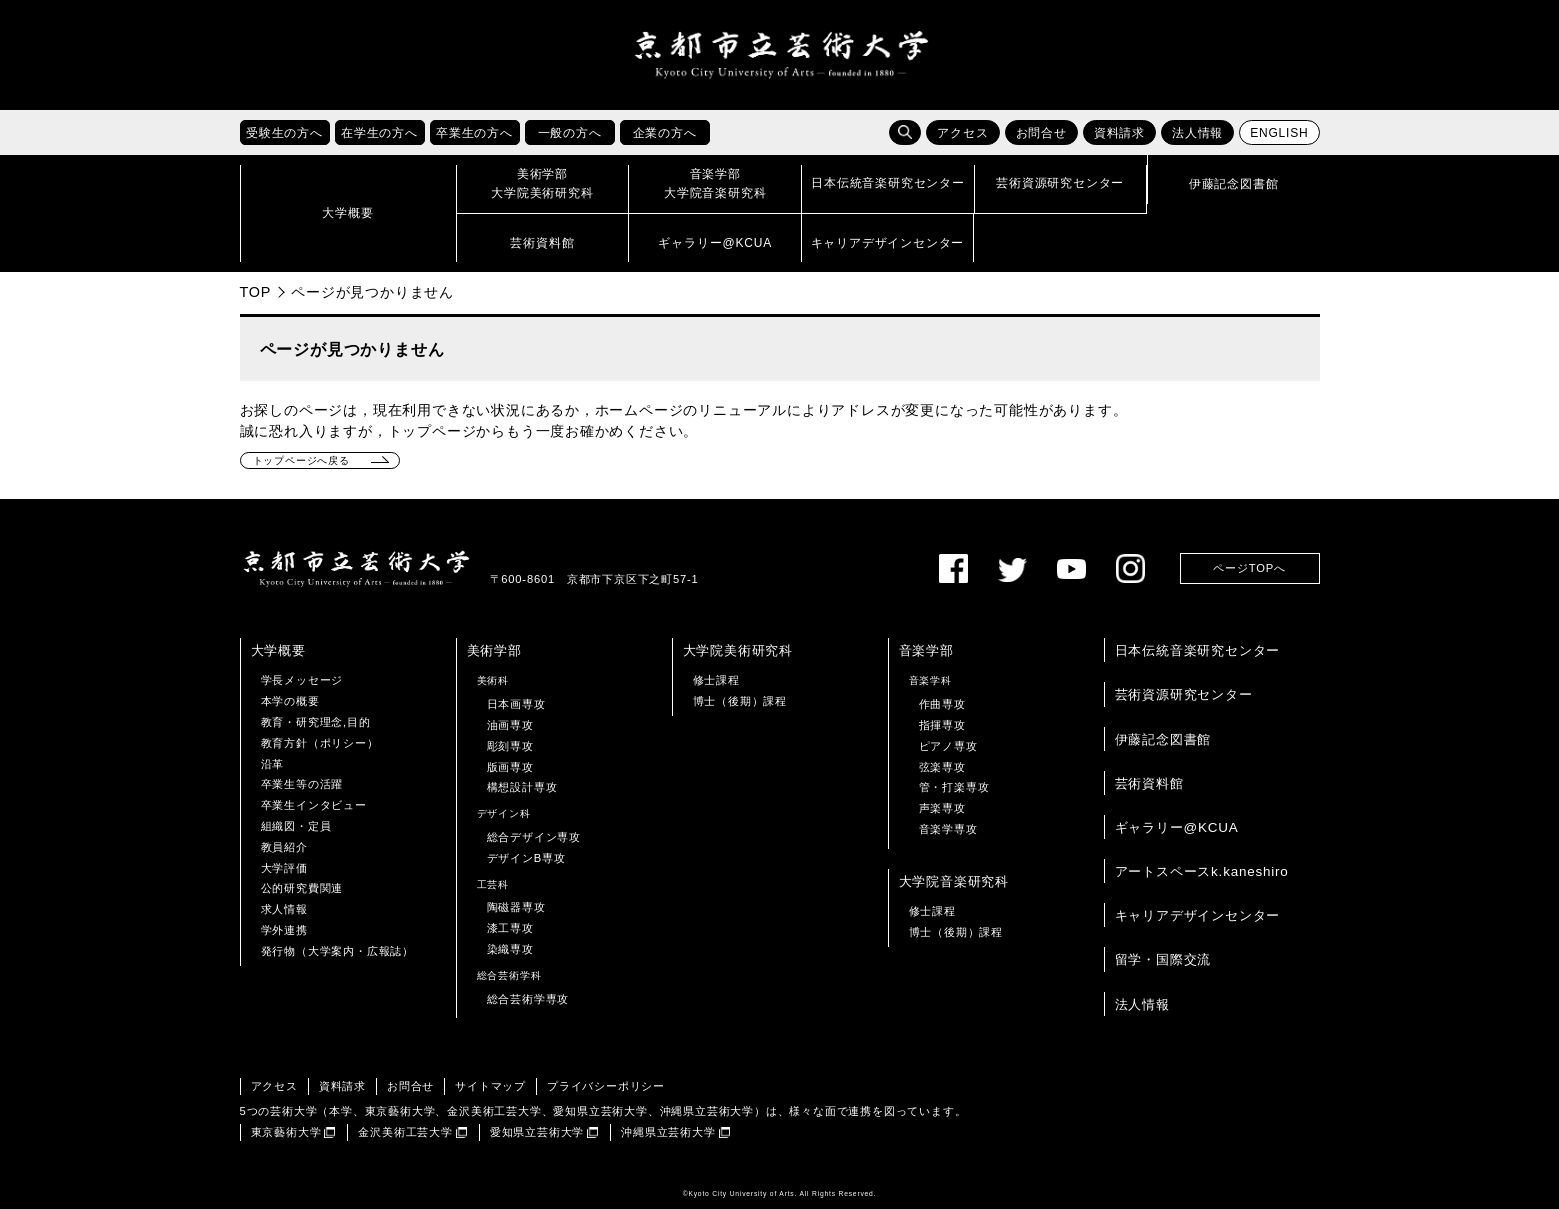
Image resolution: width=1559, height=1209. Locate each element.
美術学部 (494, 650)
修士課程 (716, 680)
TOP (256, 292)
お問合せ (1041, 133)
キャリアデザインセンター (1198, 915)
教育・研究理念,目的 (316, 722)
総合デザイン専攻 (534, 837)
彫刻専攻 (510, 746)
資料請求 (1119, 133)
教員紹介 (284, 847)
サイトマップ (490, 1086)
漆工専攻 (510, 928)
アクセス (962, 133)
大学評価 (284, 868)
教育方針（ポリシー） (320, 743)
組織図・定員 (296, 826)
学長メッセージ (302, 680)
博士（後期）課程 (740, 701)
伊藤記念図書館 (1163, 739)
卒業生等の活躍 (302, 784)
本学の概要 (290, 701)
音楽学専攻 (948, 829)
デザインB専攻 (526, 858)
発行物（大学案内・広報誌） (337, 951)
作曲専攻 (942, 704)
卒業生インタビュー (314, 805)
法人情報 (1197, 133)
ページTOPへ (1249, 568)
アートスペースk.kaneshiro (1202, 871)
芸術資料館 (1149, 783)
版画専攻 (510, 767)
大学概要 (278, 650)
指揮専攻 (942, 725)
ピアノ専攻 (948, 746)
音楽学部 (926, 650)
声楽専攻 (942, 808)
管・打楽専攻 (954, 787)
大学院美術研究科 (738, 650)
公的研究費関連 (302, 888)
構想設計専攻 (522, 787)
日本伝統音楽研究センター (1198, 650)
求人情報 (284, 909)
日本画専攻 (516, 704)
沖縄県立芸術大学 (668, 1132)
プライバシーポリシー (606, 1086)
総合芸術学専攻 (528, 999)
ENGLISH (1279, 133)
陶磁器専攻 (516, 907)
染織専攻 (510, 949)
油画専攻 (510, 725)
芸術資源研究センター (1184, 694)
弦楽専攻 (942, 767)
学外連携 (284, 930)
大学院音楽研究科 (954, 881)
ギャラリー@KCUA (1177, 827)
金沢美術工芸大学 (405, 1132)
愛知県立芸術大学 (537, 1132)
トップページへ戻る (301, 460)
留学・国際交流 (1163, 959)
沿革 (273, 764)
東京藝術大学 (286, 1132)
